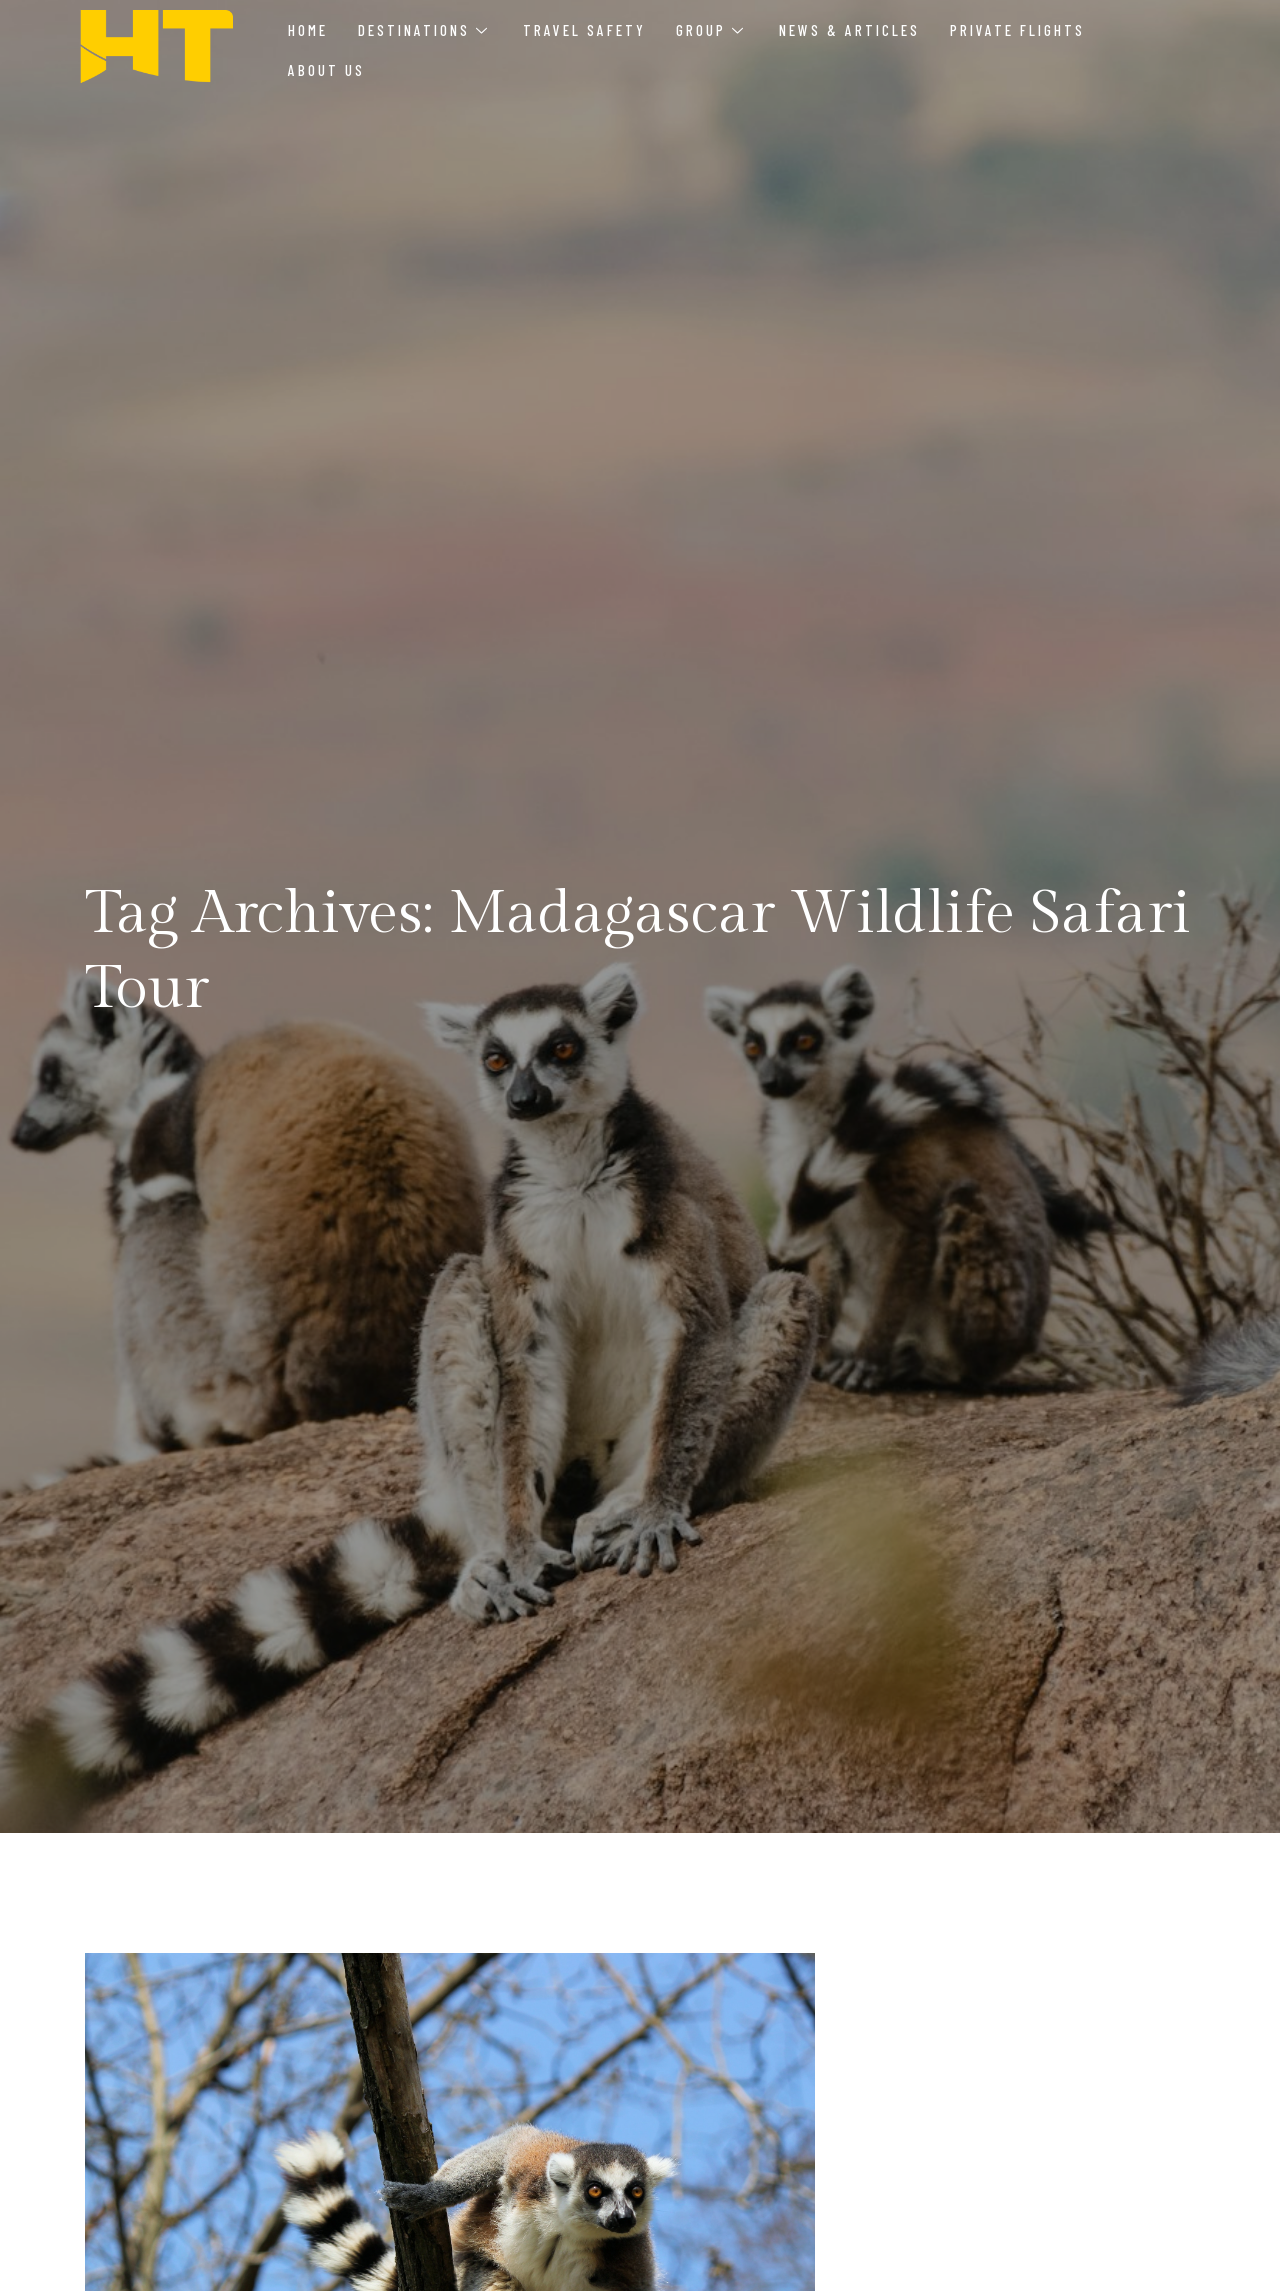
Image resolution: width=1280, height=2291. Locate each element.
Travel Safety (584, 30)
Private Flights (1017, 30)
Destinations (422, 30)
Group (709, 30)
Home (308, 30)
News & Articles (849, 30)
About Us (326, 70)
